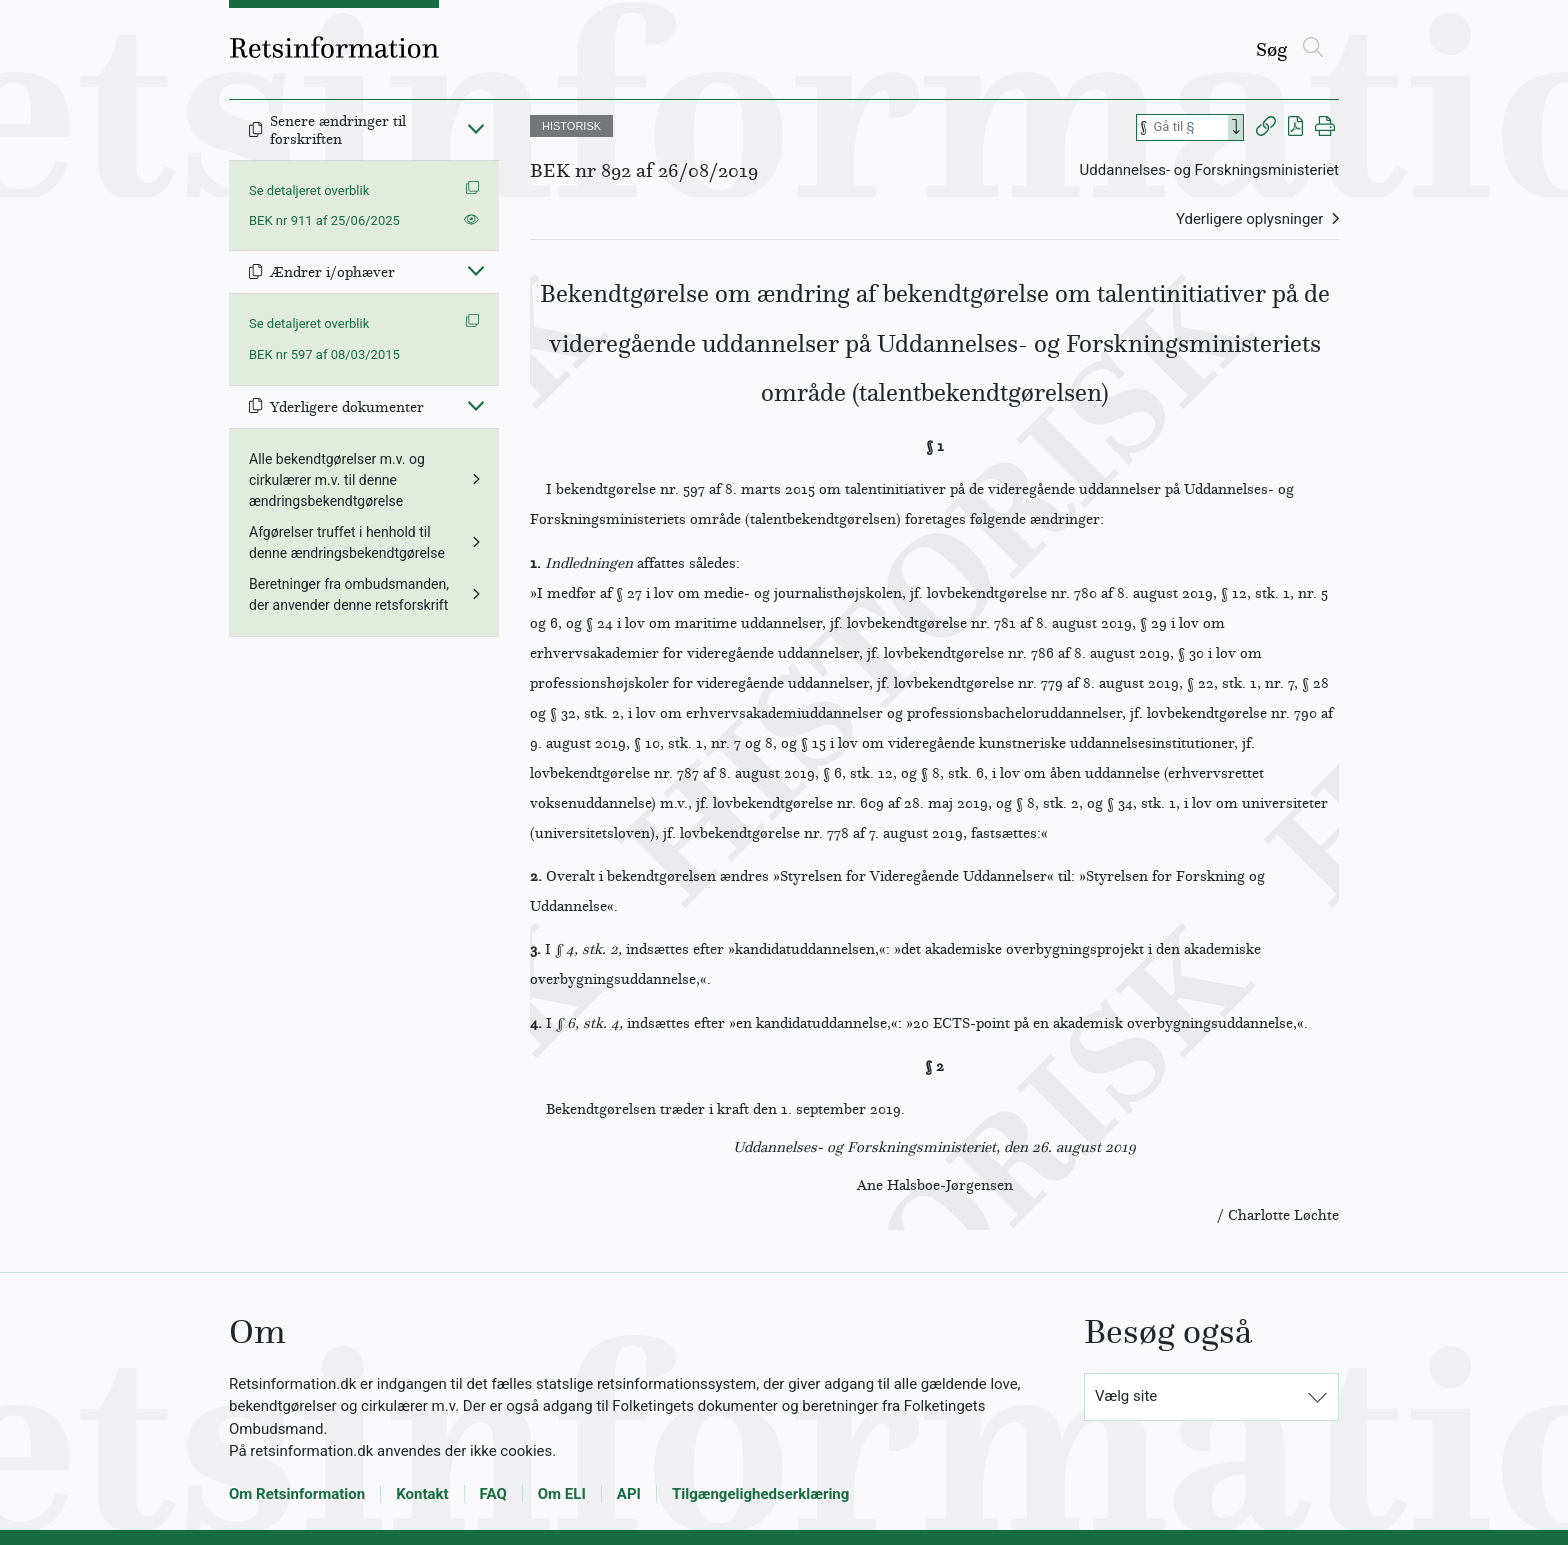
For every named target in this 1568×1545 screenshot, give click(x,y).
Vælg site (1126, 1396)
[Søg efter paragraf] (1189, 127)
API (629, 1494)
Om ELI (562, 1494)
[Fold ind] (476, 128)
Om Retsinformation (297, 1494)
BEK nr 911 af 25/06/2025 (324, 220)
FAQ (493, 1494)
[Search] (1236, 127)
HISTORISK (571, 126)
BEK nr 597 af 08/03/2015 (324, 354)
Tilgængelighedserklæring (760, 1494)
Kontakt (422, 1494)
